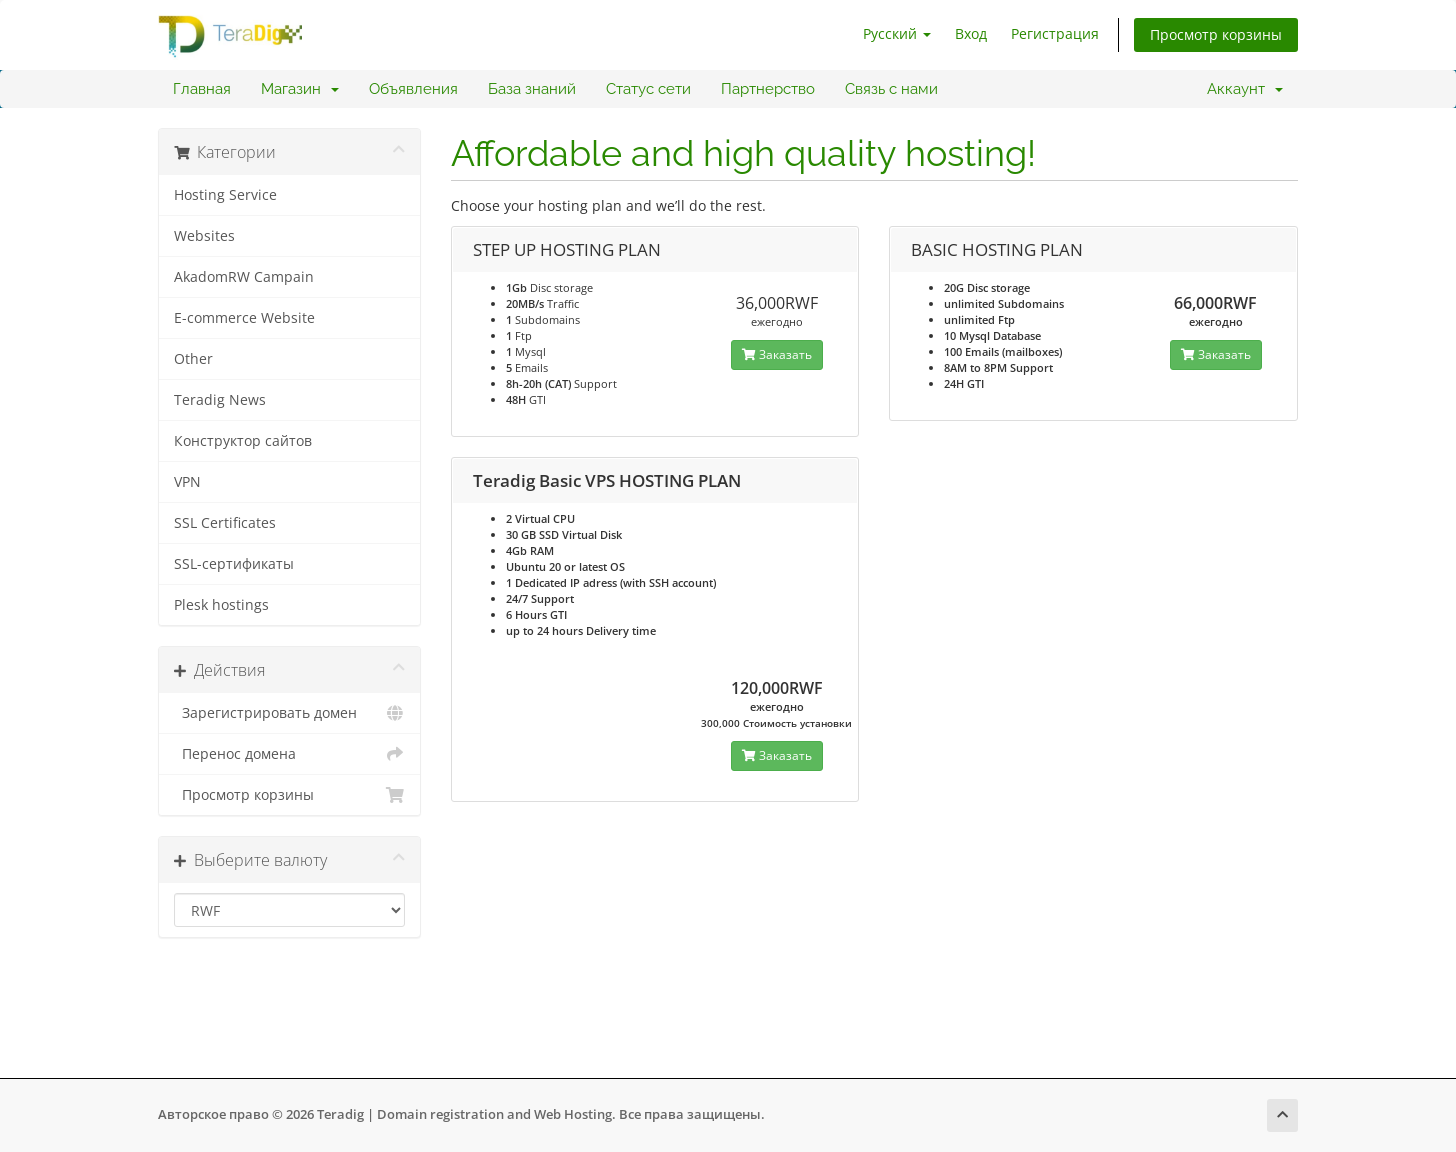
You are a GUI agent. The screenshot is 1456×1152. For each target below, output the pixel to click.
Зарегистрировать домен (289, 713)
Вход (971, 33)
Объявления (413, 89)
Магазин (300, 89)
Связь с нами (891, 89)
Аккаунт (1245, 89)
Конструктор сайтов (243, 441)
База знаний (532, 89)
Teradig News (220, 400)
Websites (204, 236)
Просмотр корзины (1216, 34)
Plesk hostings (221, 605)
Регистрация (1055, 33)
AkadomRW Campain (244, 277)
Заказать (777, 354)
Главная (202, 89)
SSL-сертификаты (234, 564)
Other (193, 359)
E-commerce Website (244, 318)
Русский (897, 33)
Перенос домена (289, 754)
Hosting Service (225, 195)
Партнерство (768, 89)
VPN (187, 482)
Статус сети (648, 89)
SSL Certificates (225, 523)
